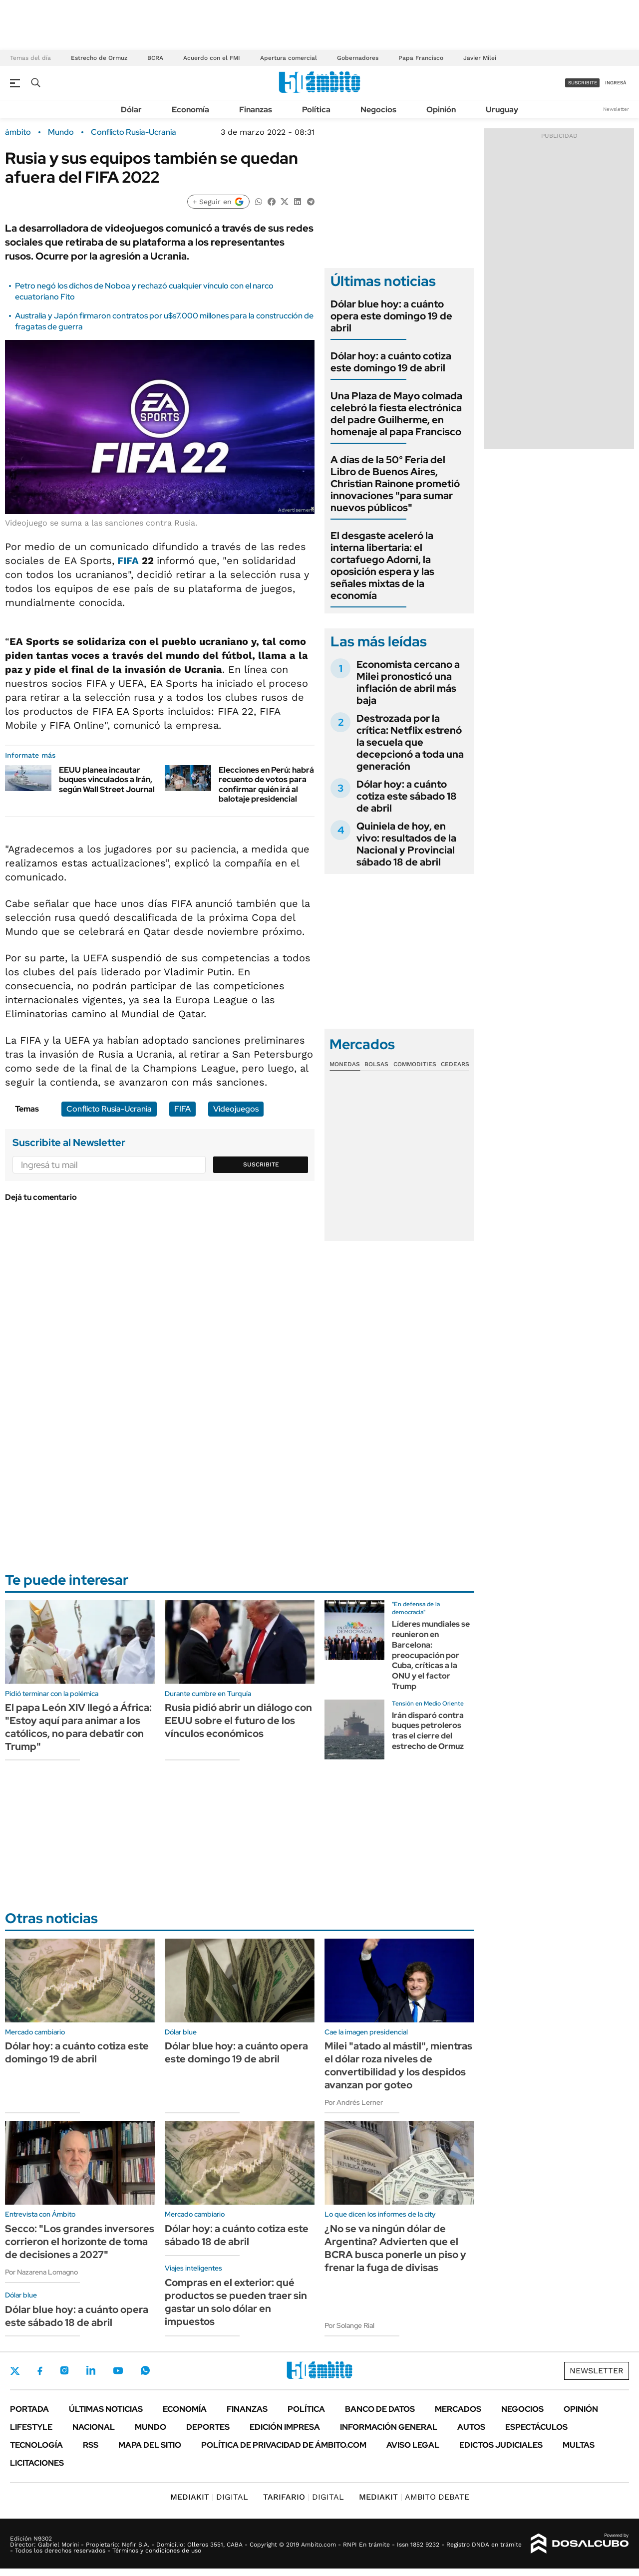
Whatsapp (145, 2370)
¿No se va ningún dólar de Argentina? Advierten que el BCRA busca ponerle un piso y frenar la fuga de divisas (395, 2248)
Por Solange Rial (349, 2325)
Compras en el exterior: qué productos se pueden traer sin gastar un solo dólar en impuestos (236, 2302)
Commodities (414, 1064)
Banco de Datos (380, 2409)
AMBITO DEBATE (414, 2497)
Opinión (441, 109)
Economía (190, 109)
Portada (29, 2409)
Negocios (378, 109)
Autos (471, 2427)
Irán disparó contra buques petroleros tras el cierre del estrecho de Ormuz (428, 1730)
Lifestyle (31, 2427)
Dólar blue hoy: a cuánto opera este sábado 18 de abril (76, 2316)
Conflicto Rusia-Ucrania (133, 132)
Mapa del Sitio (149, 2445)
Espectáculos (536, 2427)
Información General (388, 2427)
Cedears (455, 1064)
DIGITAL (209, 2497)
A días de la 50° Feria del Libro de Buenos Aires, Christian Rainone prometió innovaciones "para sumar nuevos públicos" (395, 483)
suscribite (582, 82)
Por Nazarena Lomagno (41, 2272)
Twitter (15, 2371)
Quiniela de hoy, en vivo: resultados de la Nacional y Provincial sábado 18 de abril (406, 844)
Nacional (93, 2427)
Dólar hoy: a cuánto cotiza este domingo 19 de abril (390, 361)
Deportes (208, 2427)
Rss (90, 2445)
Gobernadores (357, 57)
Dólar (131, 109)
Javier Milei (479, 57)
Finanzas (255, 109)
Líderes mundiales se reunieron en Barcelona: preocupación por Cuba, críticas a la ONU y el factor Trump (431, 1655)
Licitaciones (37, 2463)
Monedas (344, 1064)
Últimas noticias (106, 2409)
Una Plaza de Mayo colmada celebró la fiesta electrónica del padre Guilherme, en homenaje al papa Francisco (396, 413)
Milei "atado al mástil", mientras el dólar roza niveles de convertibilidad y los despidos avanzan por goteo (398, 2065)
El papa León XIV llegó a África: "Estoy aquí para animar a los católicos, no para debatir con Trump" (78, 1727)
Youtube (118, 2370)
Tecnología (36, 2445)
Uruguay (502, 109)
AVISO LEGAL (412, 2445)
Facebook (39, 2370)
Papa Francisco (420, 57)
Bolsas (376, 1064)
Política (316, 109)
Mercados (458, 2409)
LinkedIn (90, 2370)
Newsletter (616, 109)
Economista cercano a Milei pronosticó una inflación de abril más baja (408, 682)
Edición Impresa (285, 2427)
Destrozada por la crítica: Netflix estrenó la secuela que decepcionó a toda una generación (410, 742)
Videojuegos (236, 1109)
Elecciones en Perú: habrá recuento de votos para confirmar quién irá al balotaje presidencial (266, 784)
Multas (579, 2445)
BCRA (155, 57)
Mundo (61, 132)
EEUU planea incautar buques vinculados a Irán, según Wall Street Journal (107, 779)
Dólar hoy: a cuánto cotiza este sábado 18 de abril (406, 796)
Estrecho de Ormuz (99, 57)
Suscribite (261, 1164)
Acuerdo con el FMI (211, 57)
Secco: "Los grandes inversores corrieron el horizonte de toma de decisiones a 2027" (79, 2241)
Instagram (64, 2370)
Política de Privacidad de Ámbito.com (283, 2445)
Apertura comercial (288, 57)
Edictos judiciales (501, 2445)
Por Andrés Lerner (353, 2102)
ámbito (18, 132)
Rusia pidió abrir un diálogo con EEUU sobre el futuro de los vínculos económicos (238, 1720)
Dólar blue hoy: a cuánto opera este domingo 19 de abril (391, 315)
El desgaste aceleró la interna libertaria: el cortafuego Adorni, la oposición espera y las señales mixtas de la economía (382, 565)
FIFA (128, 561)
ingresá (616, 82)
